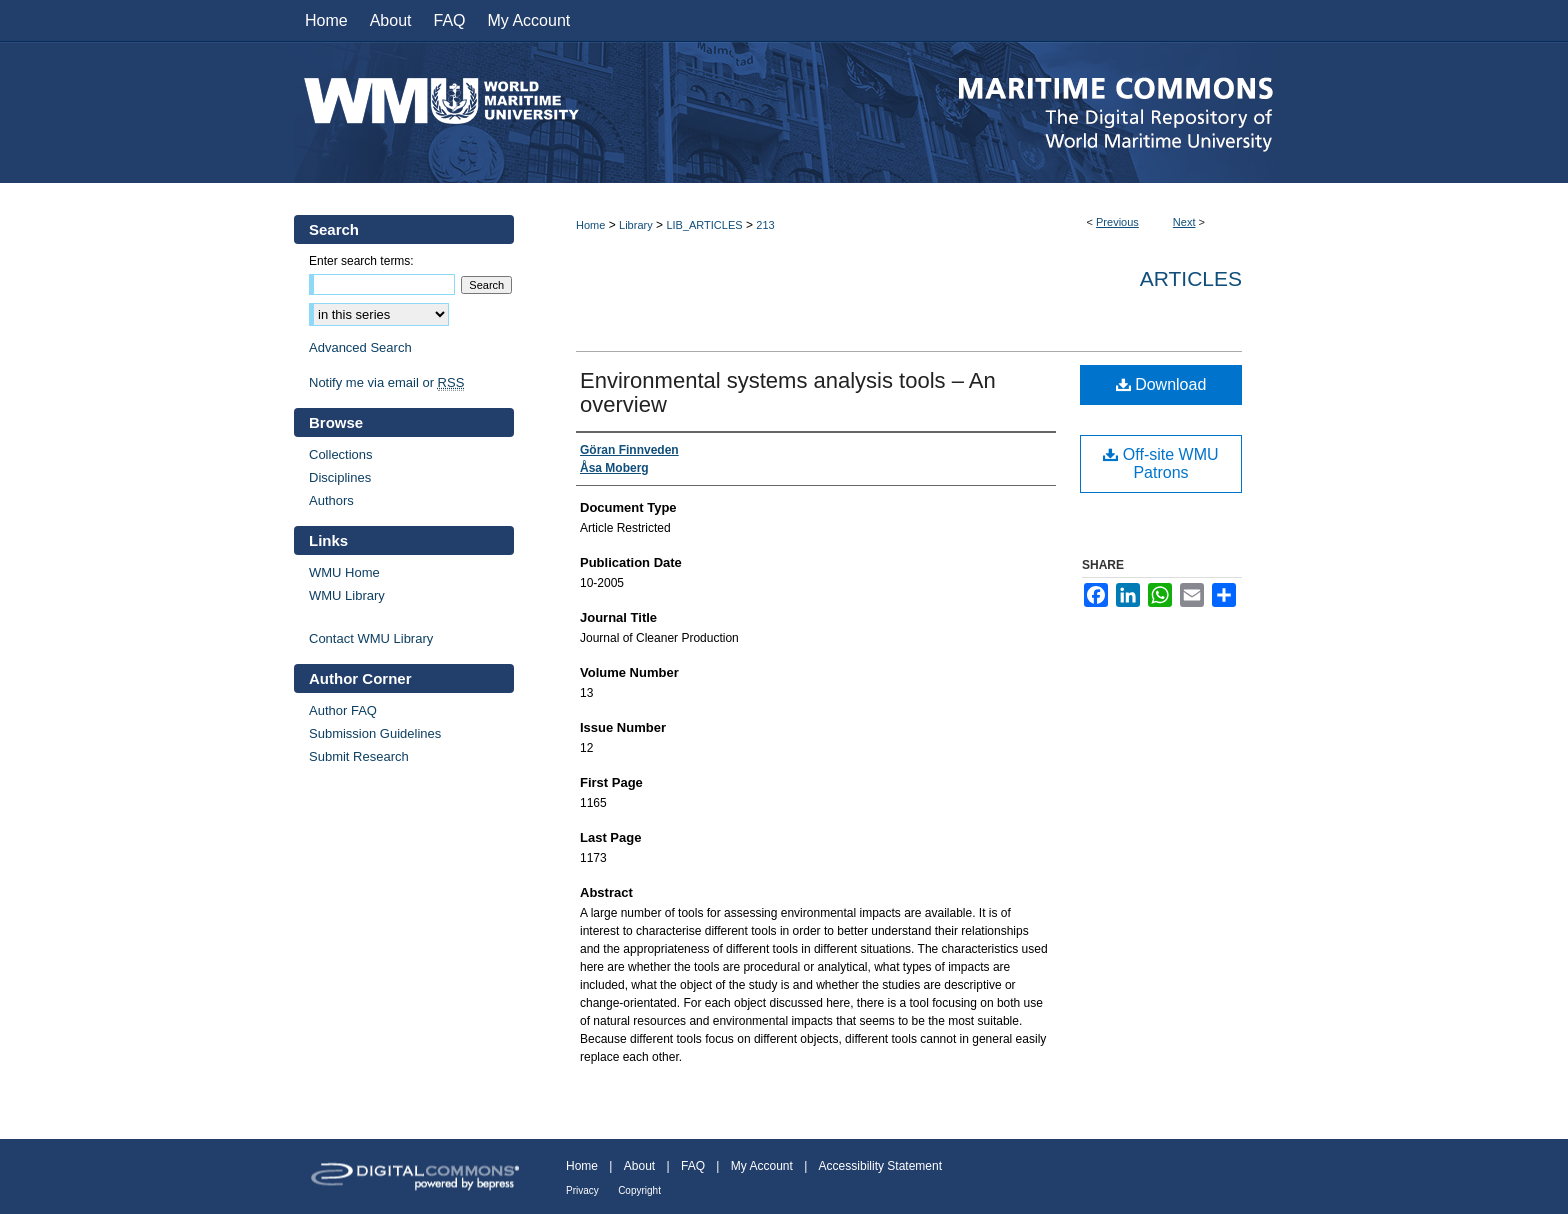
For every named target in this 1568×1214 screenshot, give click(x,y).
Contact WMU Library (371, 638)
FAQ (693, 1166)
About (639, 1166)
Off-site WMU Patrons (1160, 463)
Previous (1117, 222)
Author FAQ (343, 710)
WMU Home (344, 572)
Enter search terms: (361, 261)
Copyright (639, 1190)
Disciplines (340, 477)
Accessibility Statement (880, 1166)
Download (1161, 384)
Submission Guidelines (375, 733)
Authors (331, 500)
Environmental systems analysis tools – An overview (788, 392)
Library (636, 225)
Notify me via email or (386, 382)
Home (590, 225)
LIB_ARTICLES (704, 225)
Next (1184, 222)
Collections (341, 454)
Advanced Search (360, 347)
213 (765, 225)
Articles (1191, 278)
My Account (762, 1166)
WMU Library (347, 595)
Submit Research (359, 756)
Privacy (582, 1190)
